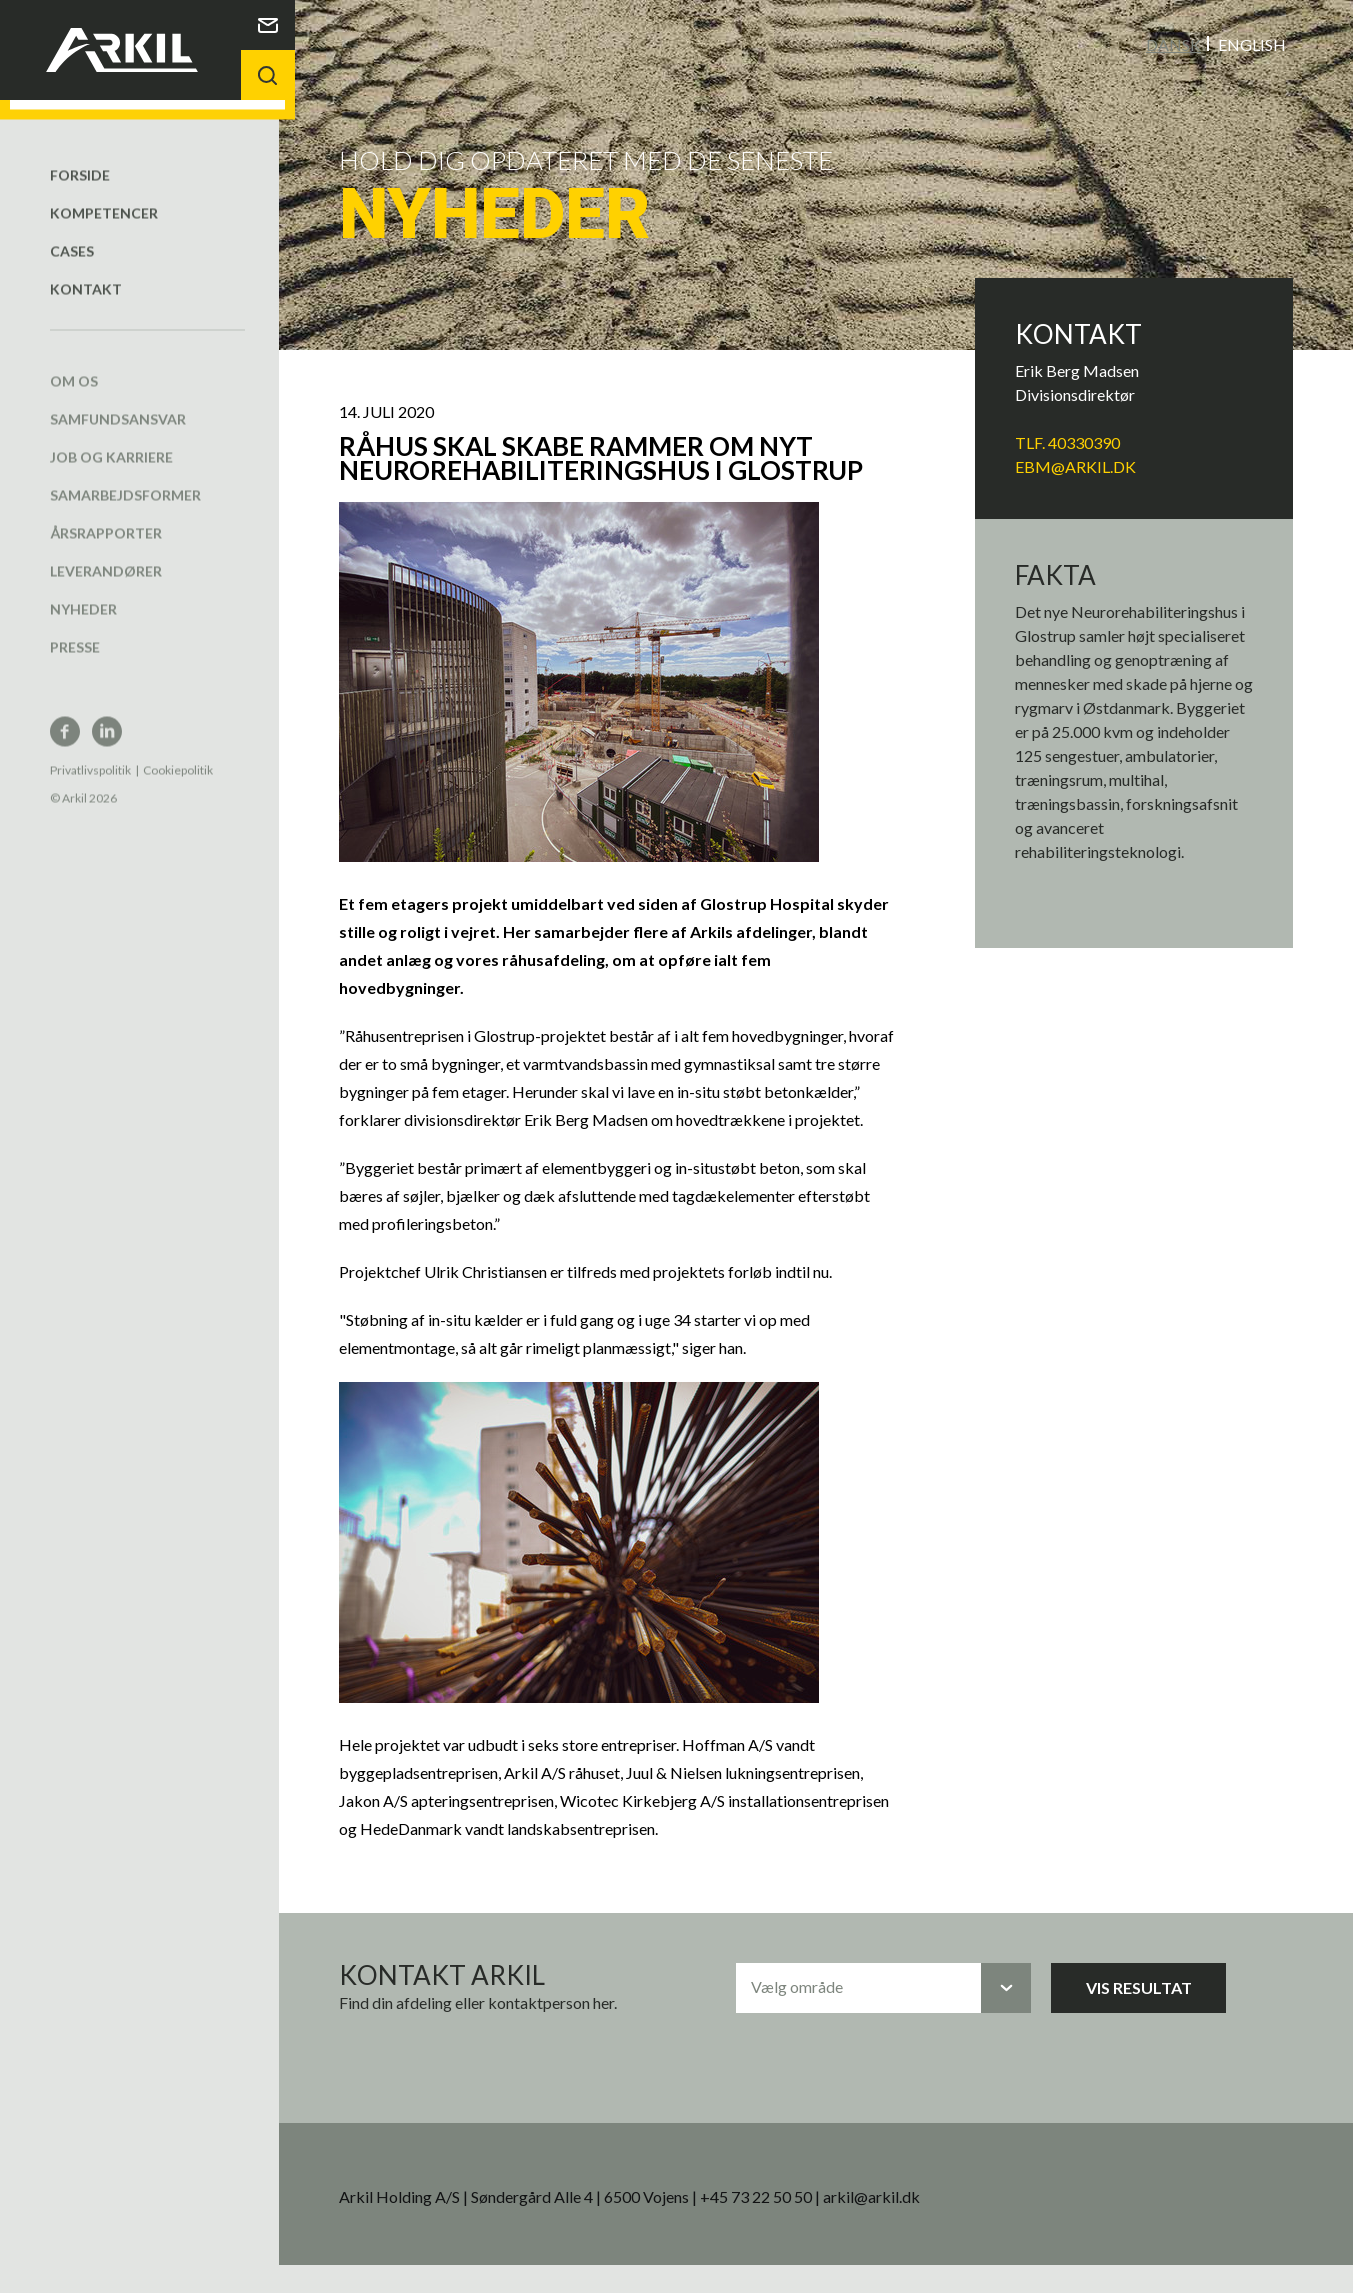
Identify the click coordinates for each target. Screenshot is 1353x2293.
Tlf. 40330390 (1074, 441)
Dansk (1173, 43)
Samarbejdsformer (125, 474)
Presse (75, 626)
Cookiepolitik (178, 749)
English (1252, 43)
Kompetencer (104, 192)
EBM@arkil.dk (1082, 465)
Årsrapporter (106, 512)
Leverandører (106, 550)
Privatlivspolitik (90, 749)
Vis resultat (1151, 2014)
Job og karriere (111, 436)
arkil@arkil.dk (892, 2223)
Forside (80, 154)
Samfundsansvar (118, 398)
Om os (74, 360)
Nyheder (83, 588)
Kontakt (86, 268)
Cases (72, 230)
